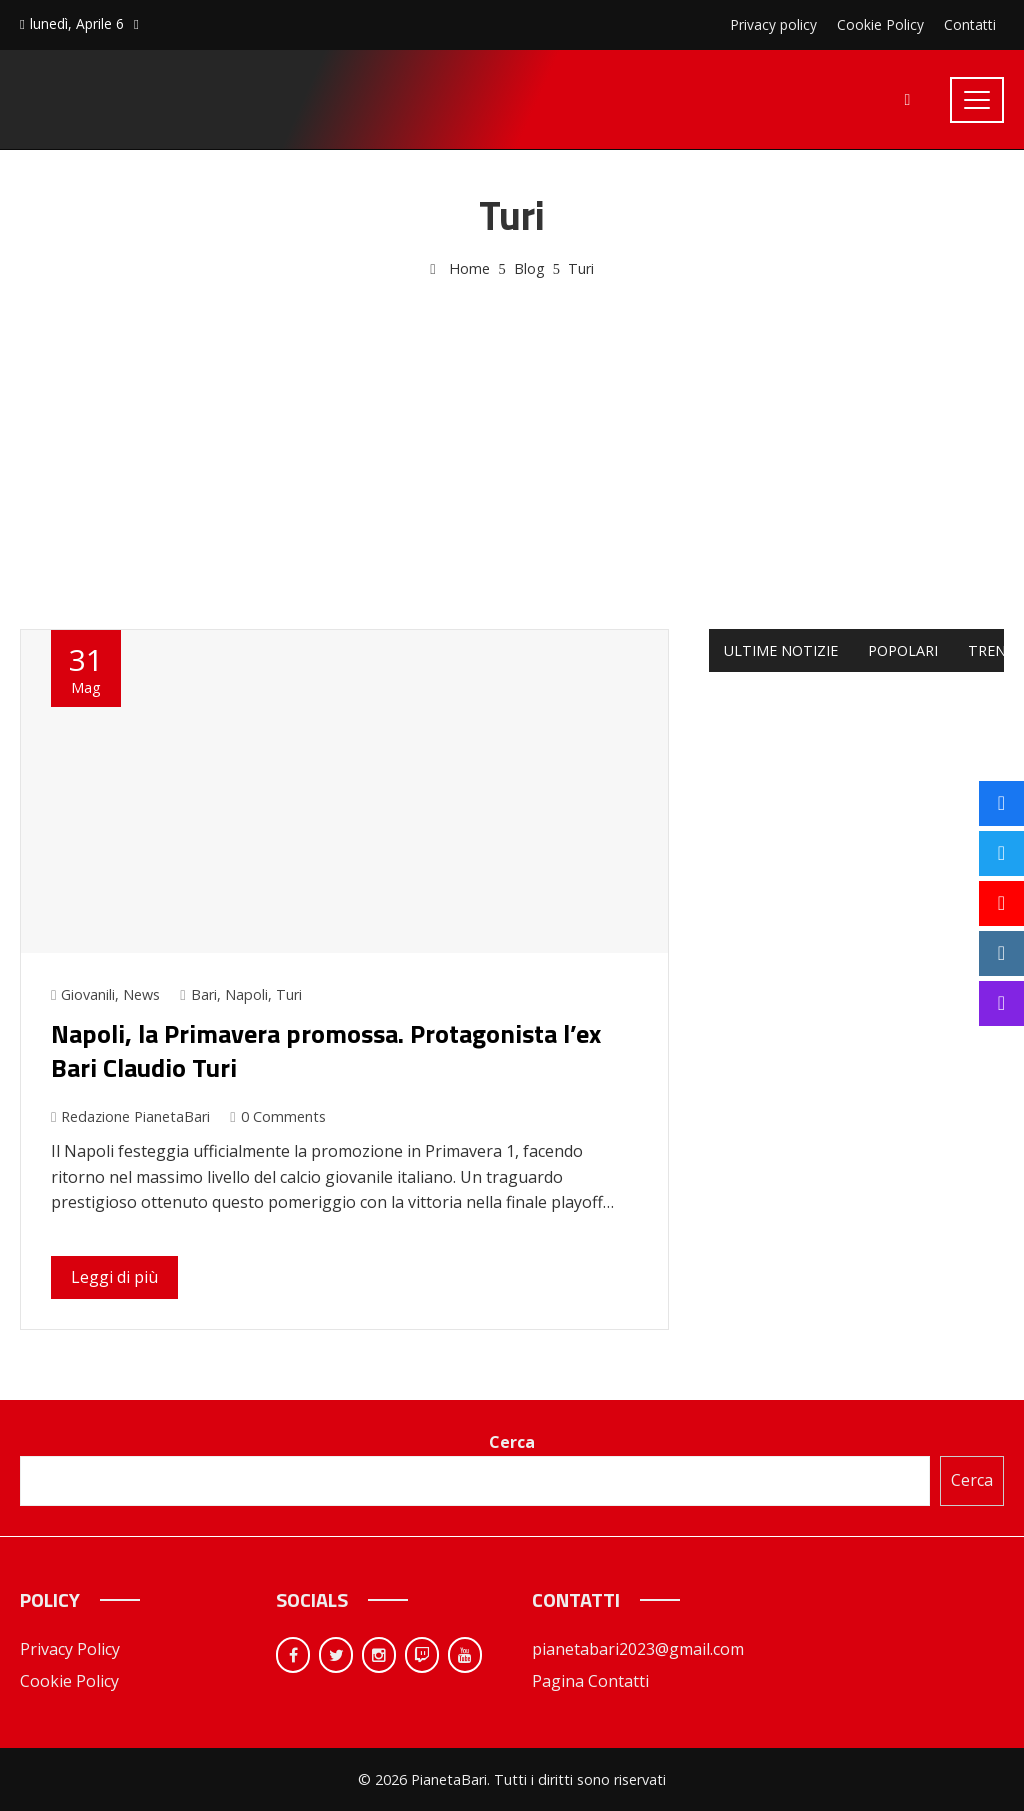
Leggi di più (114, 1277)
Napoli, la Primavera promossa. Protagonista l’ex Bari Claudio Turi (326, 1050)
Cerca (512, 1442)
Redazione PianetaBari (130, 1116)
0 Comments (277, 1116)
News (141, 994)
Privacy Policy (70, 1649)
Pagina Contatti (590, 1681)
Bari (204, 994)
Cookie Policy (69, 1681)
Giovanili (88, 994)
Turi (289, 994)
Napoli (246, 994)
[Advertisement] (512, 431)
